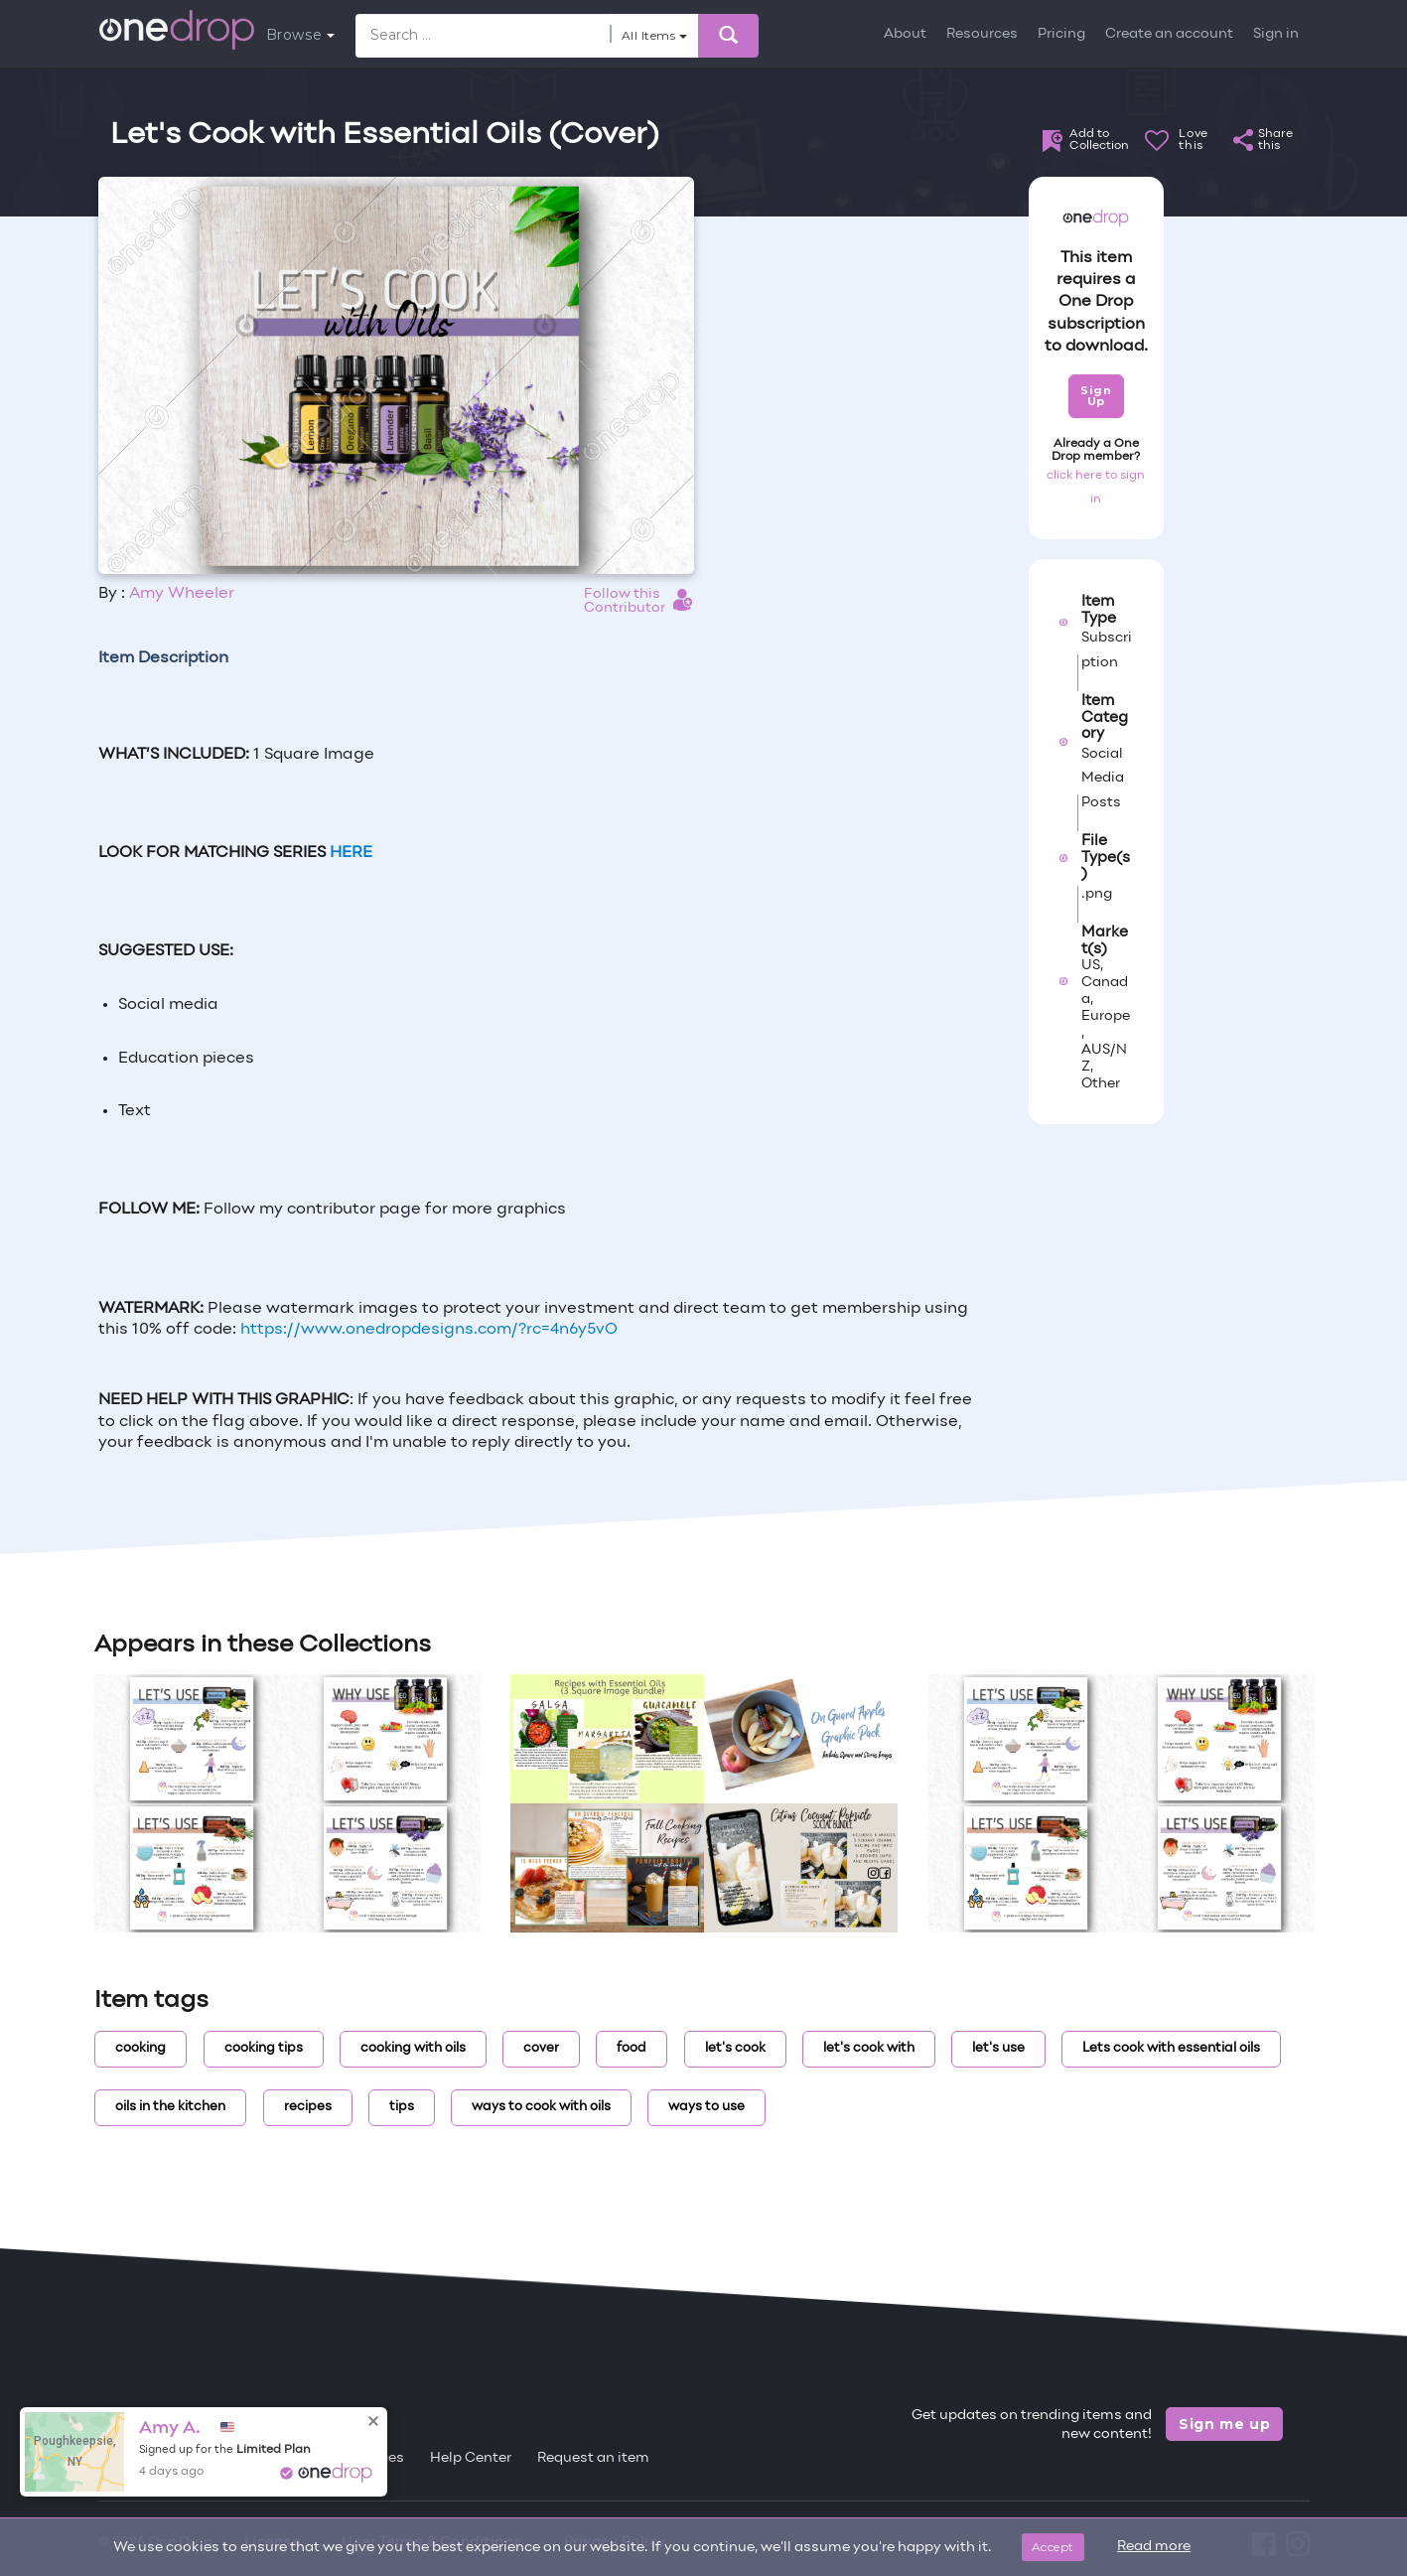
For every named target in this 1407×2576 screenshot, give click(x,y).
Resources (982, 34)
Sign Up (1095, 395)
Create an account (1169, 34)
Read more (1154, 2546)
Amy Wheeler (181, 594)
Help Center (470, 2458)
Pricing (1061, 34)
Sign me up (1225, 2424)
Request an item (593, 2458)
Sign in (1276, 34)
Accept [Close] (1053, 2546)
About (905, 34)
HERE (351, 853)
